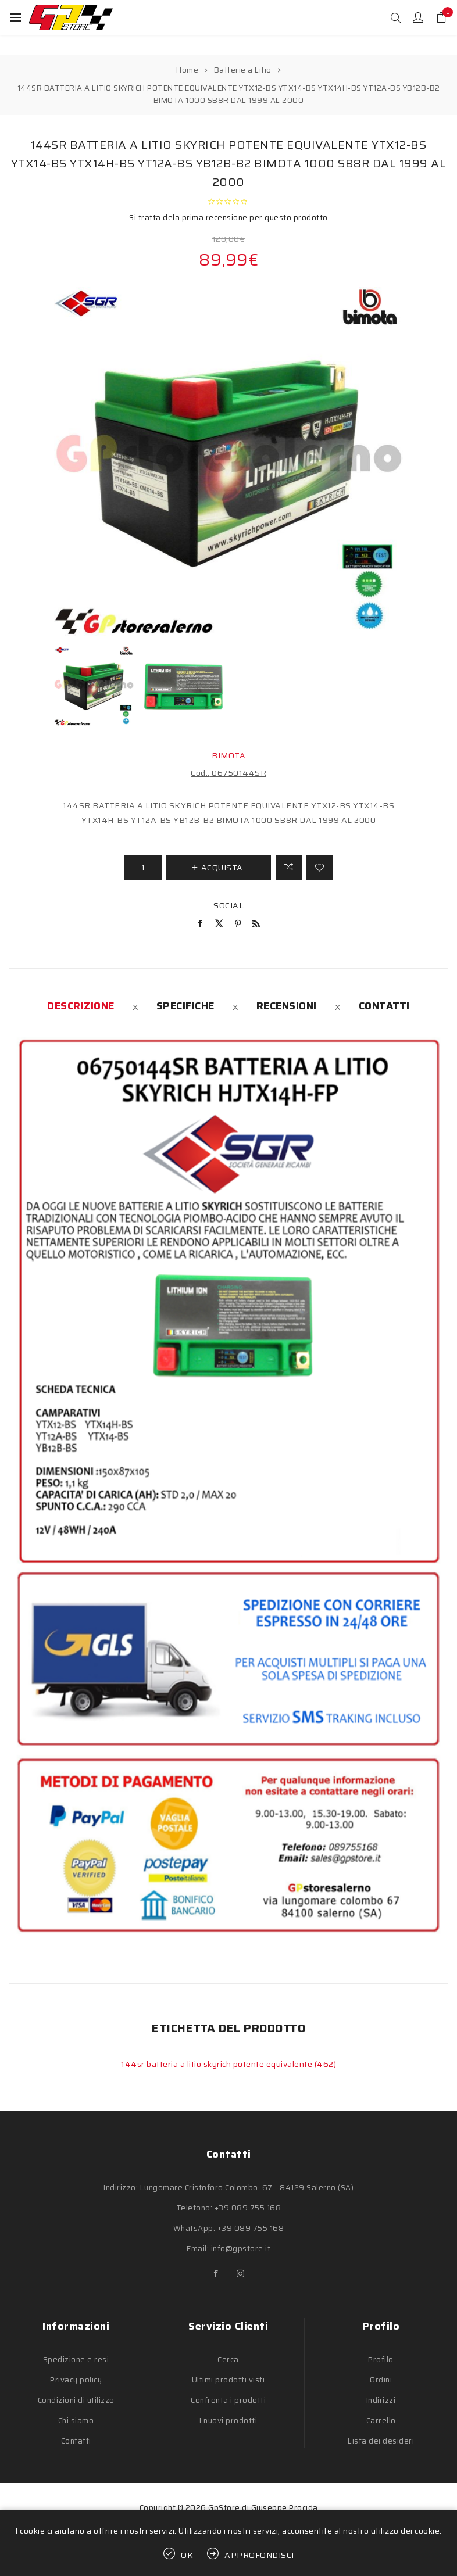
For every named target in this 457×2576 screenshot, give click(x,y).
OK (187, 2555)
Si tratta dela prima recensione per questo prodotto (228, 218)
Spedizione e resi (76, 2359)
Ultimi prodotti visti (228, 2380)
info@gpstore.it (241, 2248)
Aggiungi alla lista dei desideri (319, 867)
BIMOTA (228, 755)
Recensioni (286, 1006)
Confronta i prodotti (228, 2400)
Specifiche (185, 1006)
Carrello (381, 2420)
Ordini (381, 2380)
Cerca (228, 2359)
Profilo (381, 2359)
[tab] (80, 1006)
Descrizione (81, 1006)
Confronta (289, 867)
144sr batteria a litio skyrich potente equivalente (218, 2064)
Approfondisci (259, 2555)
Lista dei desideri (381, 2441)
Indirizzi (381, 2400)
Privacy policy (76, 2380)
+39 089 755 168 (248, 2208)
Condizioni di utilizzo (76, 2400)
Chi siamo (76, 2420)
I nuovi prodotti (228, 2420)
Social (228, 905)
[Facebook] (216, 2274)
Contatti (384, 1006)
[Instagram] (240, 2274)
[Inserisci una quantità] (143, 867)
